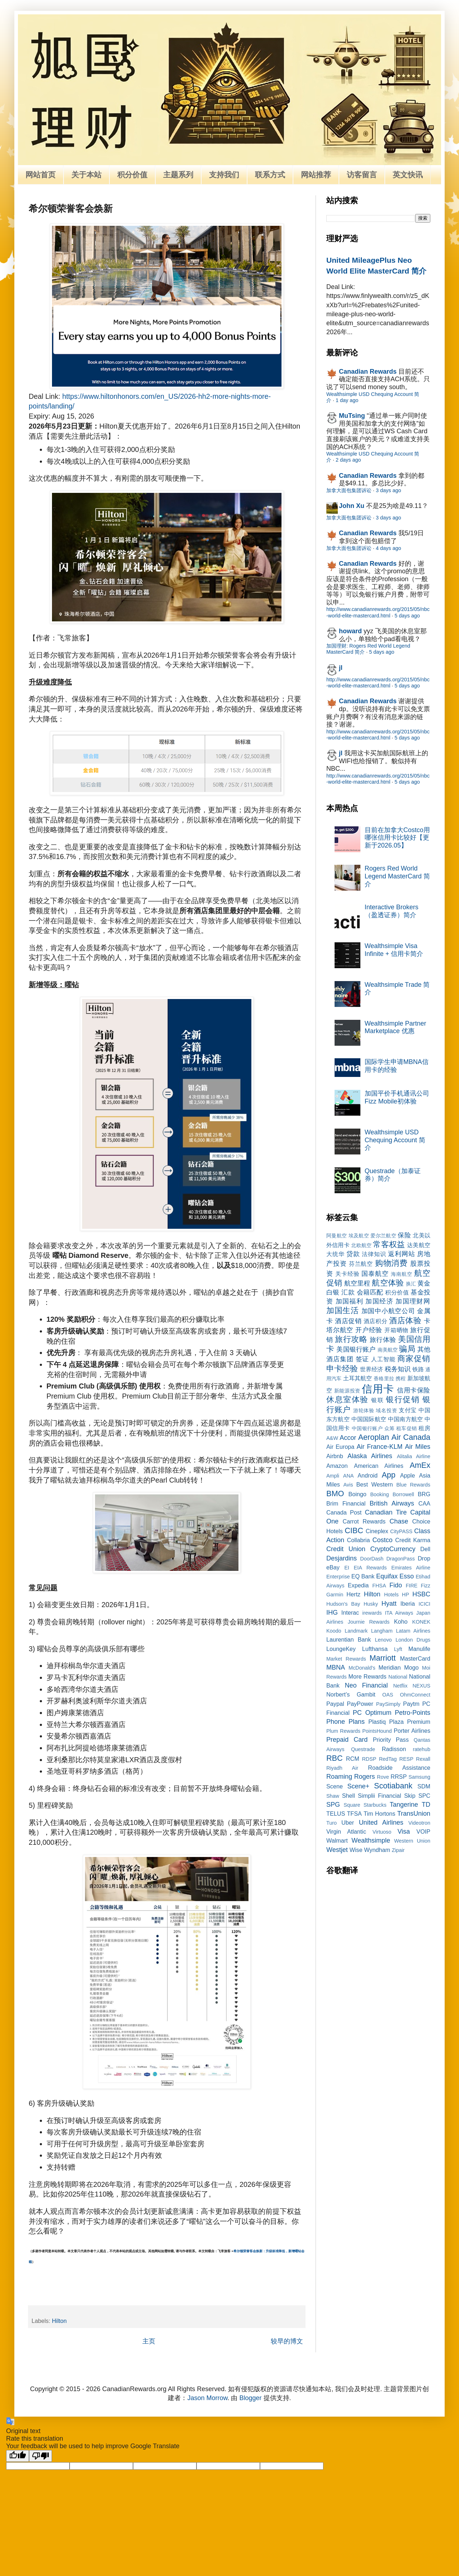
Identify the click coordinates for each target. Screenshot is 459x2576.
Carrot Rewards (363, 1521)
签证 (362, 1359)
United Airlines (381, 1822)
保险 (404, 1235)
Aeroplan (373, 1437)
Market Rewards (346, 1659)
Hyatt (389, 1603)
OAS (387, 1695)
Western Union (412, 1841)
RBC (334, 1758)
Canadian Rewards (368, 371)
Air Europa (340, 1446)
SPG (333, 1804)
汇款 (348, 1292)
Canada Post (343, 1512)
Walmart (337, 1840)
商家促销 (413, 1358)
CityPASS (401, 1531)
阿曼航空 (336, 1235)
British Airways (392, 1503)
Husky (371, 1604)
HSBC (421, 1594)
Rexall (423, 1759)
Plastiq (377, 1721)
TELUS (335, 1813)
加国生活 (342, 1310)
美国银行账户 (355, 1349)
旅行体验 (383, 1339)
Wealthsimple (370, 1840)
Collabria (358, 1540)
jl (340, 667)
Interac (350, 1612)
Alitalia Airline (413, 1456)
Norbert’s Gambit (350, 1694)
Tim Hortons (379, 1813)
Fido (395, 1585)
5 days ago (407, 616)
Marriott (382, 1657)
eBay (333, 1567)
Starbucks (375, 1805)
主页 (148, 2341)
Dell (425, 1549)
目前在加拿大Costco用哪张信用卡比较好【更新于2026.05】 (397, 837)
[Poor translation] (40, 2456)
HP (405, 1594)
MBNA (335, 1667)
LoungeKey (341, 1649)
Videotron (419, 1823)
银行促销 (403, 1399)
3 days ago (388, 490)
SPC (424, 1795)
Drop (424, 1558)
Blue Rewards (413, 1485)
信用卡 (378, 1389)
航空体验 (387, 1282)
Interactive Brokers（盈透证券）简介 (391, 911)
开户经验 (368, 1330)
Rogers (364, 1776)
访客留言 (362, 175)
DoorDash (371, 1559)
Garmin (334, 1594)
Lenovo (383, 1640)
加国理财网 (413, 1301)
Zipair (398, 1850)
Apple (407, 1475)
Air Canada (411, 1437)
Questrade (363, 1749)
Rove (383, 1777)
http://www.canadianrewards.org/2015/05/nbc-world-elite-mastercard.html (378, 612)
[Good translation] (17, 2456)
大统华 (335, 1254)
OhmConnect (415, 1695)
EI (346, 1568)
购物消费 (391, 1263)
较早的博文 (287, 2341)
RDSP (369, 1759)
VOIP (423, 1831)
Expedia (358, 1585)
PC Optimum (372, 1712)
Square (352, 1805)
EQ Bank (363, 1576)
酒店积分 (375, 1321)
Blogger (251, 2398)
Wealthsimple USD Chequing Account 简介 (395, 1140)
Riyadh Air (342, 1768)
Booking (379, 1494)
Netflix (400, 1686)
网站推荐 (316, 175)
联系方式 (270, 175)
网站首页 (40, 175)
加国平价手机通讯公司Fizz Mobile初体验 (397, 1097)
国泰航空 (375, 1273)
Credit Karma (412, 1540)
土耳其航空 (357, 1378)
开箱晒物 (396, 1330)
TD (426, 1804)
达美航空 (418, 1245)
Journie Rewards (369, 1622)
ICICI (424, 1604)
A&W (332, 1438)
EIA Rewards (370, 1568)
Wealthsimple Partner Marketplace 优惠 (395, 1027)
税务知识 (398, 1369)
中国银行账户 (367, 1428)
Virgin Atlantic (346, 1831)
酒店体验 (405, 1320)
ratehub (421, 1749)
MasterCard (415, 1658)
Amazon (336, 1465)
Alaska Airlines (369, 1456)
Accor (348, 1437)
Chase (398, 1521)
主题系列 (178, 175)
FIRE (411, 1585)
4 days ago (388, 548)
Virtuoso (382, 1832)
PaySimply (388, 1704)
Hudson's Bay (343, 1604)
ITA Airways (399, 1613)
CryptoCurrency (392, 1549)
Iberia (407, 1603)
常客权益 (389, 1244)
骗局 (407, 1348)
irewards (372, 1613)
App (388, 1474)
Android (368, 1475)
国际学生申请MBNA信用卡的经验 (397, 1065)
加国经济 (379, 1301)
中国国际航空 (368, 1419)
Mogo (411, 1667)
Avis (348, 1485)
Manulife (419, 1649)
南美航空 (388, 1350)
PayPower (360, 1703)
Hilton (59, 2321)
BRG (424, 1494)
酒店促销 (348, 1321)
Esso (406, 1576)
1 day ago (347, 400)
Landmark (356, 1631)
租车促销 (406, 1428)
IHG (332, 1612)
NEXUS (421, 1686)
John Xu (351, 505)
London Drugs (413, 1640)
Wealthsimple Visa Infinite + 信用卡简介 (394, 949)
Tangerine (404, 1804)
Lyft (398, 1649)
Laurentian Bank (348, 1639)
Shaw (332, 1796)
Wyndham (377, 1850)
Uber (347, 1822)
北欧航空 (361, 1245)
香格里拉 (384, 1378)
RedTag (388, 1759)
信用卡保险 (413, 1390)
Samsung (419, 1777)
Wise (356, 1850)
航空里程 (357, 1283)
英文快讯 (408, 175)
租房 (424, 1428)
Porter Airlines (412, 1730)
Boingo (357, 1494)
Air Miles (417, 1446)
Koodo (333, 1631)
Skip (410, 1795)
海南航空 (401, 1274)
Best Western (374, 1484)
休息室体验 (347, 1399)
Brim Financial (345, 1503)
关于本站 (86, 175)
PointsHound (377, 1731)
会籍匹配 (370, 1292)
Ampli (332, 1476)
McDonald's (362, 1668)
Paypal (335, 1703)
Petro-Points (412, 1712)
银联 (377, 1400)
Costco (383, 1540)
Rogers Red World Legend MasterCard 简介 (397, 876)
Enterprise (338, 1576)
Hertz (353, 1594)
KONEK (421, 1622)
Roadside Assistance (399, 1767)
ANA (348, 1476)
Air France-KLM (380, 1446)
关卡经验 (347, 1273)
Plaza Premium (409, 1721)
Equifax (387, 1576)
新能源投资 (347, 1391)
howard (350, 631)
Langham (382, 1631)
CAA (424, 1503)
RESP (406, 1759)
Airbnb (334, 1456)
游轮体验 (363, 1410)
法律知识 (374, 1254)
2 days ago (348, 460)
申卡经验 (342, 1368)
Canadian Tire (386, 1512)
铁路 (418, 1369)
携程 (401, 1378)
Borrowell (403, 1494)
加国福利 (349, 1301)
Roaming (339, 1776)
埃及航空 (359, 1235)
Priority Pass (391, 1739)
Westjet (337, 1849)
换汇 (411, 1284)
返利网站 (401, 1253)
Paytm (411, 1703)
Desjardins (341, 1558)
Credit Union (345, 1549)
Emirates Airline (410, 1568)
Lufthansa (375, 1649)
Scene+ (358, 1786)
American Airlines (378, 1465)
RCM (352, 1758)
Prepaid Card (347, 1739)
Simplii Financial (379, 1795)
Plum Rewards (343, 1731)
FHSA (379, 1585)
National (397, 1677)
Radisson (394, 1749)
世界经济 (371, 1369)
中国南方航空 (405, 1419)
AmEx (420, 1465)
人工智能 (383, 1359)
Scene (334, 1786)
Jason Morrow (207, 2398)
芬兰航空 (361, 1263)
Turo (331, 1823)
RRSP (399, 1776)
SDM (423, 1786)
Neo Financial (366, 1685)
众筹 (389, 1428)
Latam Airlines (413, 1631)
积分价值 (132, 175)
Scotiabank (393, 1785)
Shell (348, 1795)
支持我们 (224, 175)
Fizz (425, 1585)
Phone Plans (345, 1721)
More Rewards (368, 1676)
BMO (335, 1493)
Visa (403, 1831)
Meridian (389, 1667)
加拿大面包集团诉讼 (349, 490)
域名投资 (386, 1410)
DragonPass (400, 1559)
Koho (401, 1621)
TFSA (354, 1813)
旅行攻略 (351, 1339)
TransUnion (413, 1813)
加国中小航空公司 (388, 1311)
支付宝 (408, 1410)
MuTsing (352, 415)
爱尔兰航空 (383, 1235)
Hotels (391, 1594)
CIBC (354, 1530)
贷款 (353, 1253)
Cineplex (377, 1531)
